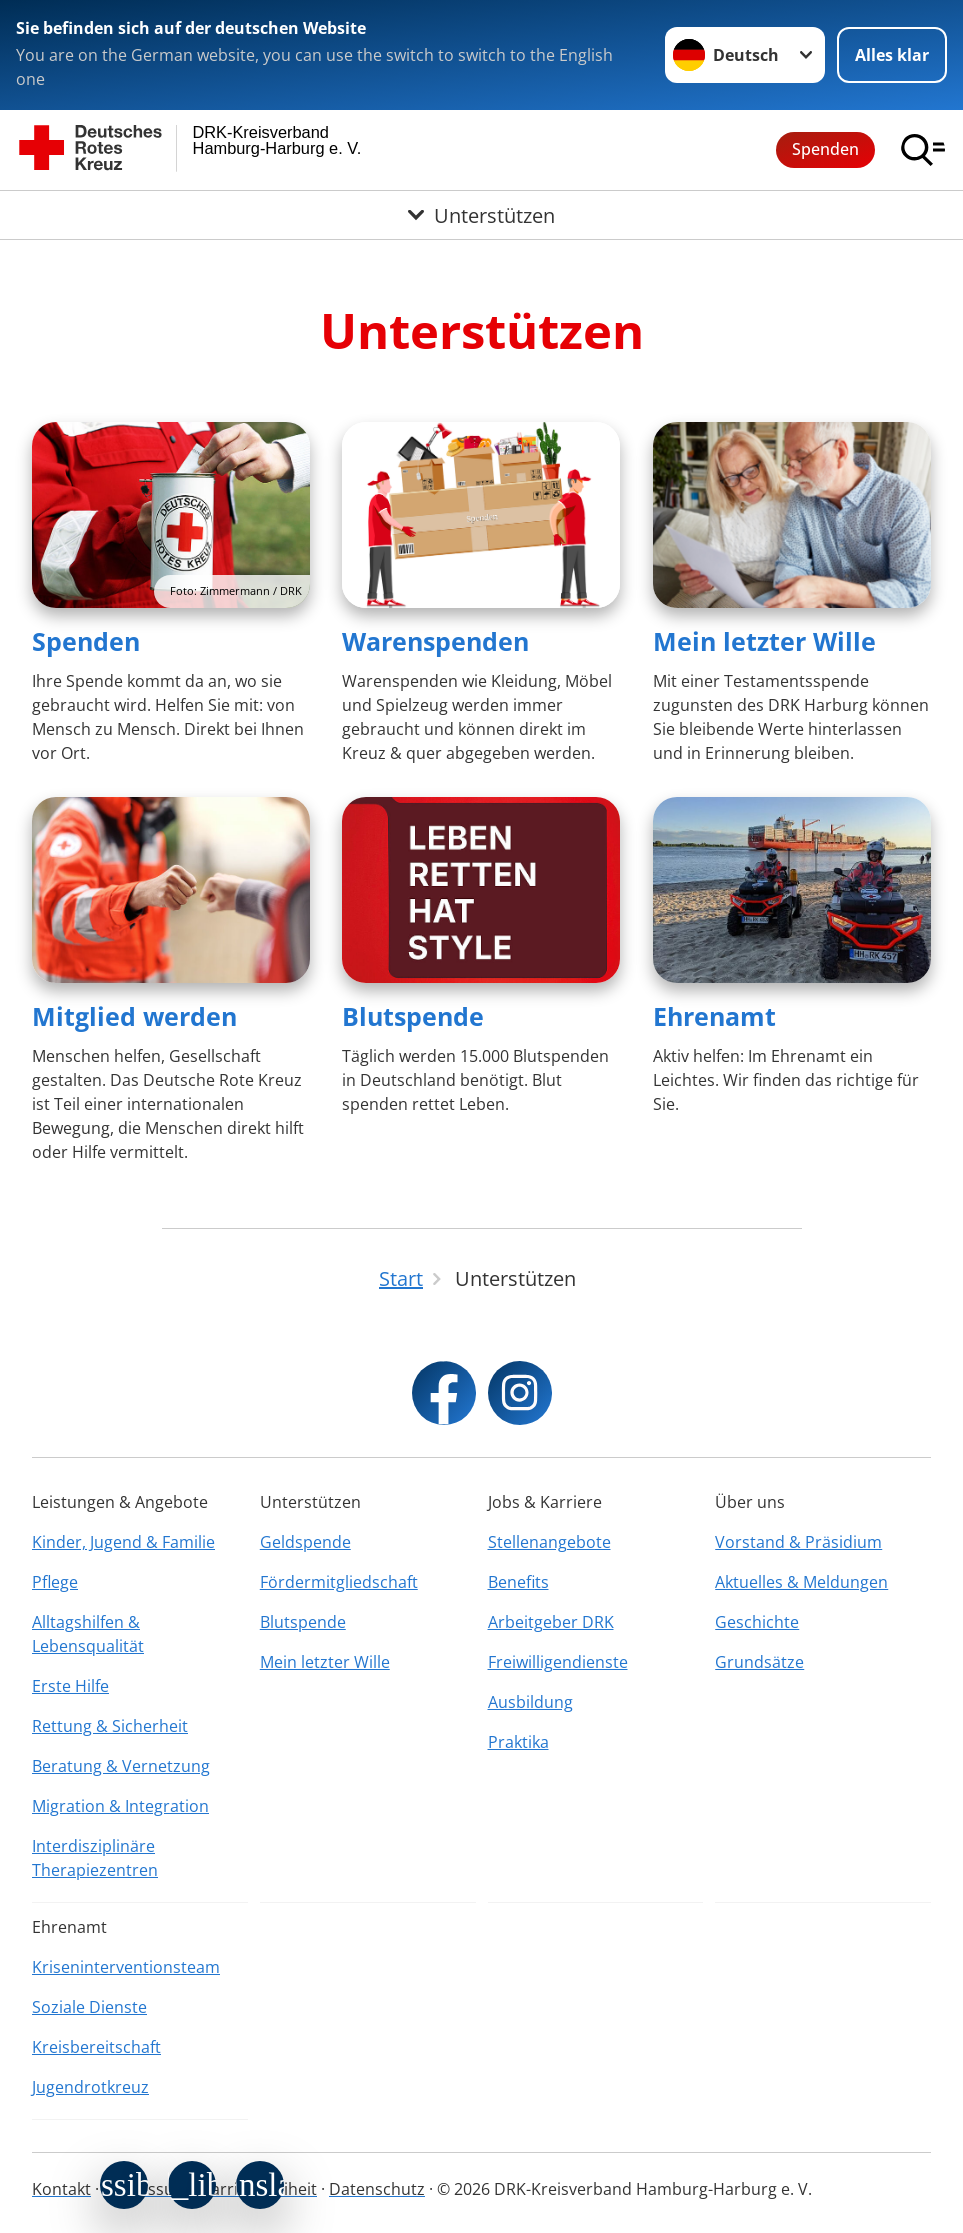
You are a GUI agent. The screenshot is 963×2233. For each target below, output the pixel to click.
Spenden (825, 149)
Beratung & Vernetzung (121, 1766)
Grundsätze (759, 1662)
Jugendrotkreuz (90, 2087)
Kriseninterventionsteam (126, 1967)
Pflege (55, 1582)
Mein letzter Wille (764, 641)
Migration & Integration (120, 1806)
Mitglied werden (134, 1016)
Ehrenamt (714, 1016)
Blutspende (413, 1016)
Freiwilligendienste (558, 1662)
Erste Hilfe (70, 1686)
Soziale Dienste (89, 2007)
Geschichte (757, 1622)
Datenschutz (377, 2189)
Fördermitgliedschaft (339, 1582)
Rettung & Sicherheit (110, 1726)
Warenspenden (435, 641)
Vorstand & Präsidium (798, 1542)
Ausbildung (530, 1702)
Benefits (518, 1582)
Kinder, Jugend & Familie (123, 1542)
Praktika (518, 1742)
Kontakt (61, 2189)
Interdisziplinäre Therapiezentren (95, 1858)
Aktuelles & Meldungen (801, 1582)
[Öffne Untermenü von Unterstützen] (481, 215)
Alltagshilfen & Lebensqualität (88, 1634)
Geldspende (305, 1542)
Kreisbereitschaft (96, 2047)
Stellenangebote (549, 1542)
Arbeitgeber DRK (551, 1622)
